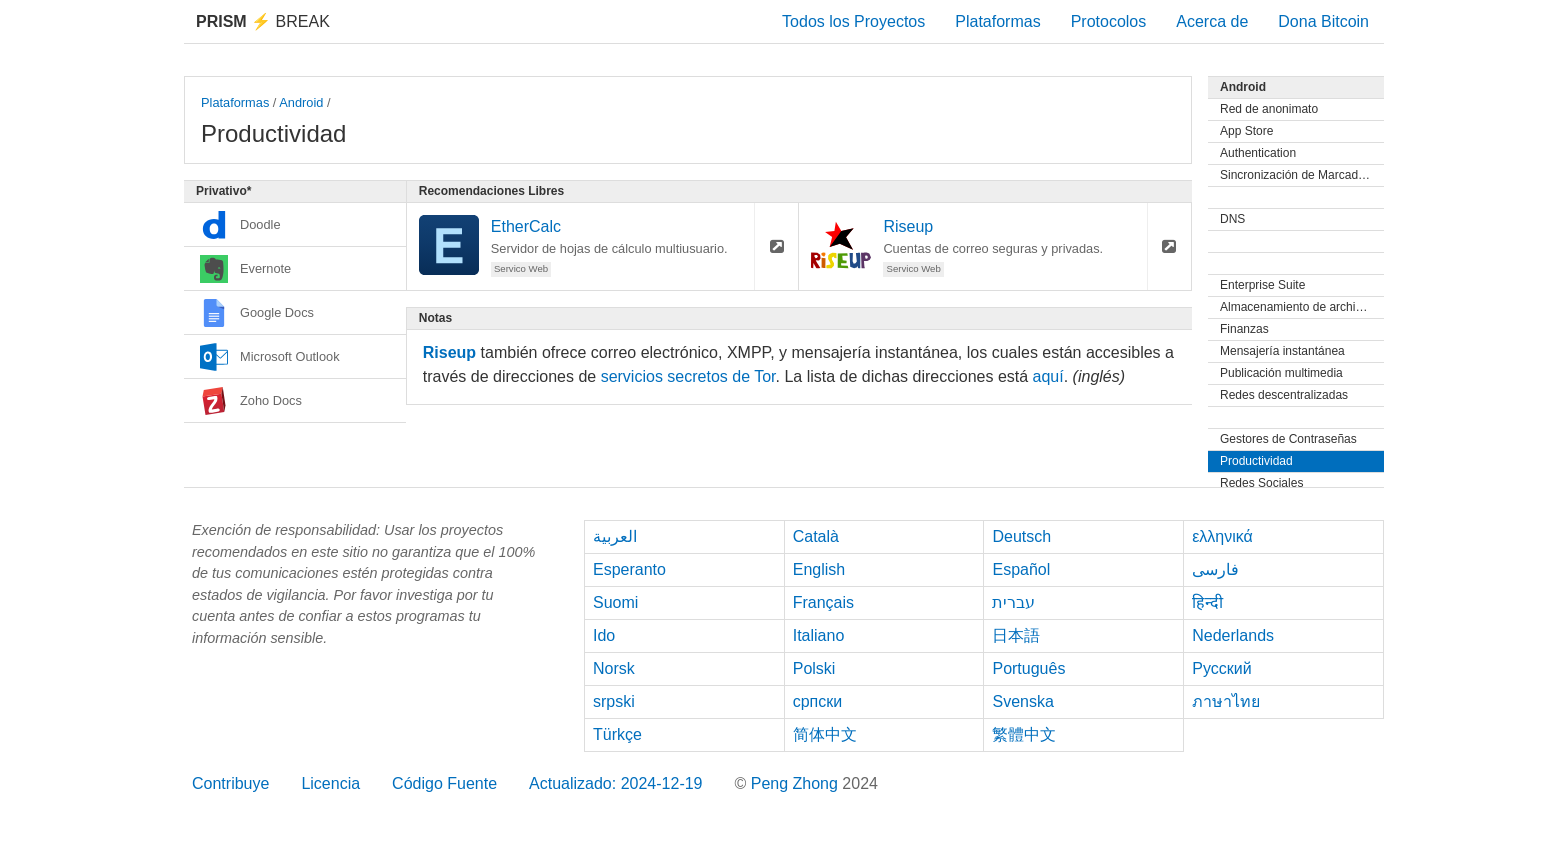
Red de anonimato (1269, 109)
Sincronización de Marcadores (1300, 175)
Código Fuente (444, 783)
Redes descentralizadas (1284, 395)
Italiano (819, 635)
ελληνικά (1222, 536)
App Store (1246, 131)
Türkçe (617, 734)
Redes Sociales (1261, 483)
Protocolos (1109, 21)
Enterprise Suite (1262, 285)
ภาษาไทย (1226, 701)
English (819, 569)
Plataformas (997, 21)
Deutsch (1021, 536)
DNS (1232, 219)
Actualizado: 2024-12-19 (615, 783)
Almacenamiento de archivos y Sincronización (1302, 307)
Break (263, 21)
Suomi (615, 602)
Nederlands (1233, 635)
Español (1021, 569)
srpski (614, 701)
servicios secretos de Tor (688, 376)
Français (823, 602)
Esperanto (629, 569)
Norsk (614, 668)
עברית (1013, 602)
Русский (1221, 668)
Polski (814, 668)
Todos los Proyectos (853, 21)
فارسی (1215, 569)
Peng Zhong (797, 783)
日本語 (1016, 635)
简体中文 (825, 734)
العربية (615, 536)
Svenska (1022, 701)
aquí (1048, 376)
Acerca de (1212, 21)
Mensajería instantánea (1282, 351)
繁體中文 (1024, 734)
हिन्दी (1207, 602)
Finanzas (1244, 329)
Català (816, 536)
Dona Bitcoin (1323, 21)
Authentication (1258, 153)
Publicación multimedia (1281, 373)
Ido (604, 635)
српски (818, 701)
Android (301, 102)
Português (1028, 668)
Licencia (330, 783)
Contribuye (230, 783)
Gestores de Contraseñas (1288, 439)
